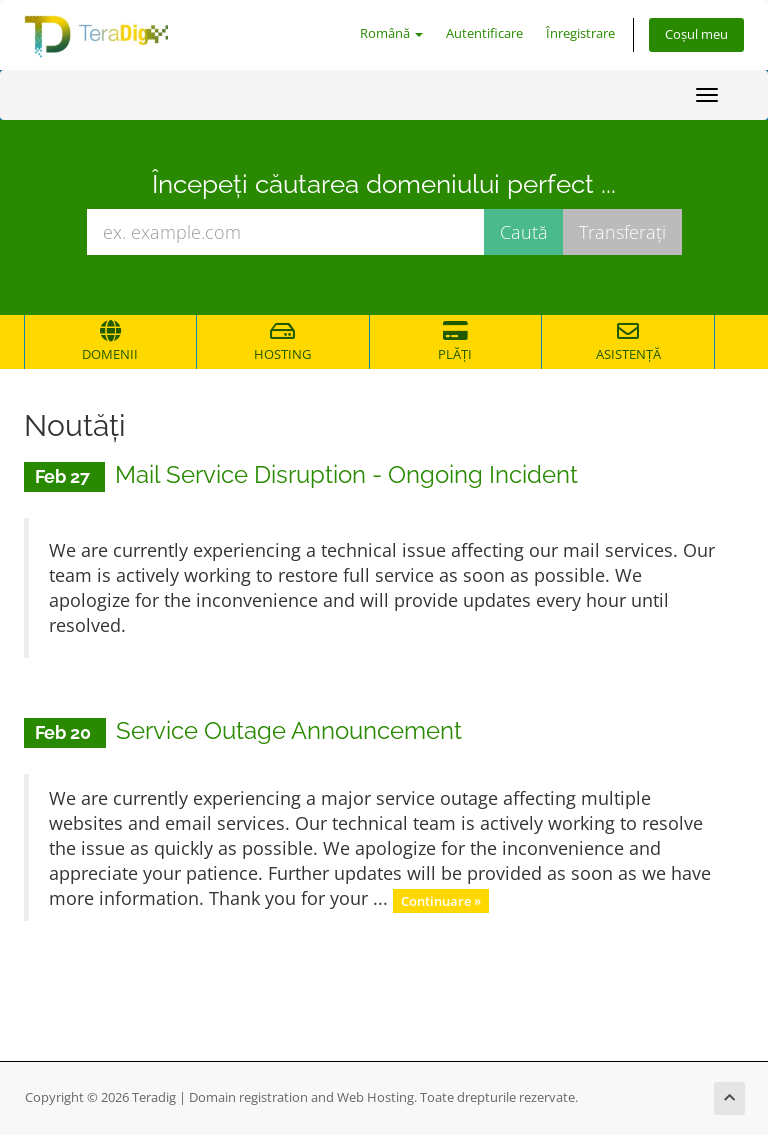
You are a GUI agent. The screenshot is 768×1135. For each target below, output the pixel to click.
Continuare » (441, 900)
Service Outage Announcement (289, 730)
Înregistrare (580, 33)
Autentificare (484, 33)
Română (391, 33)
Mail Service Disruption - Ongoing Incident (346, 474)
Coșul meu (696, 34)
